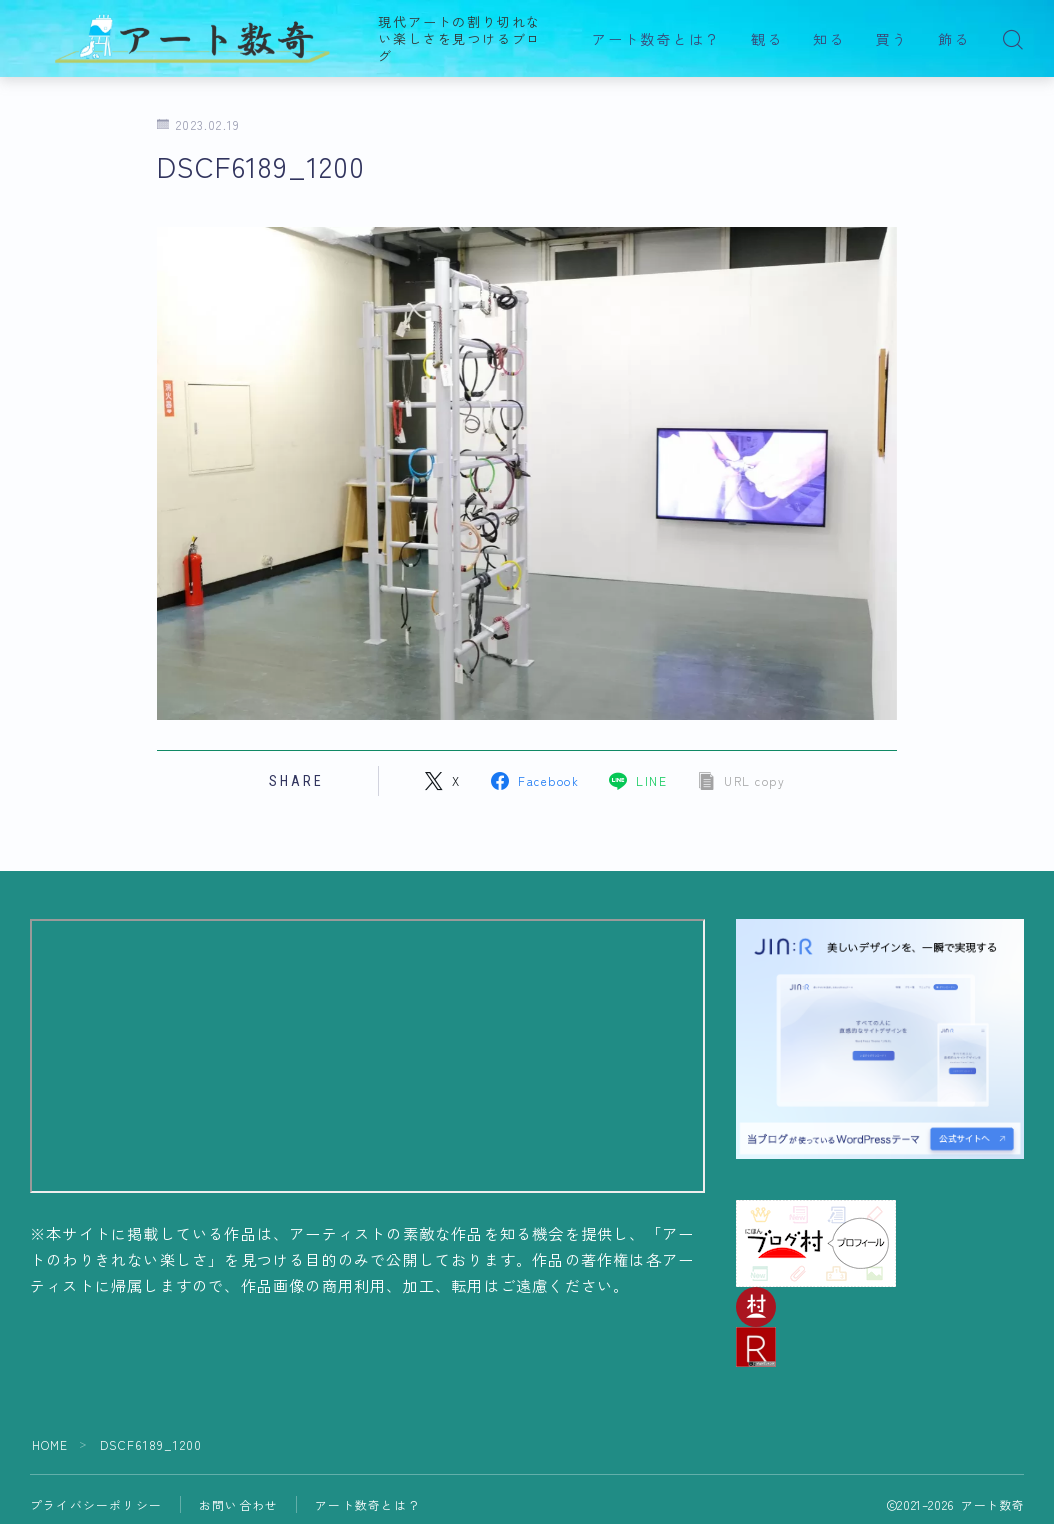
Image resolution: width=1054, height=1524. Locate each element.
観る (767, 40)
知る (829, 40)
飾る (954, 40)
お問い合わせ (238, 1504)
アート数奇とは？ (656, 40)
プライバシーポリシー (96, 1504)
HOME (50, 1444)
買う (892, 40)
